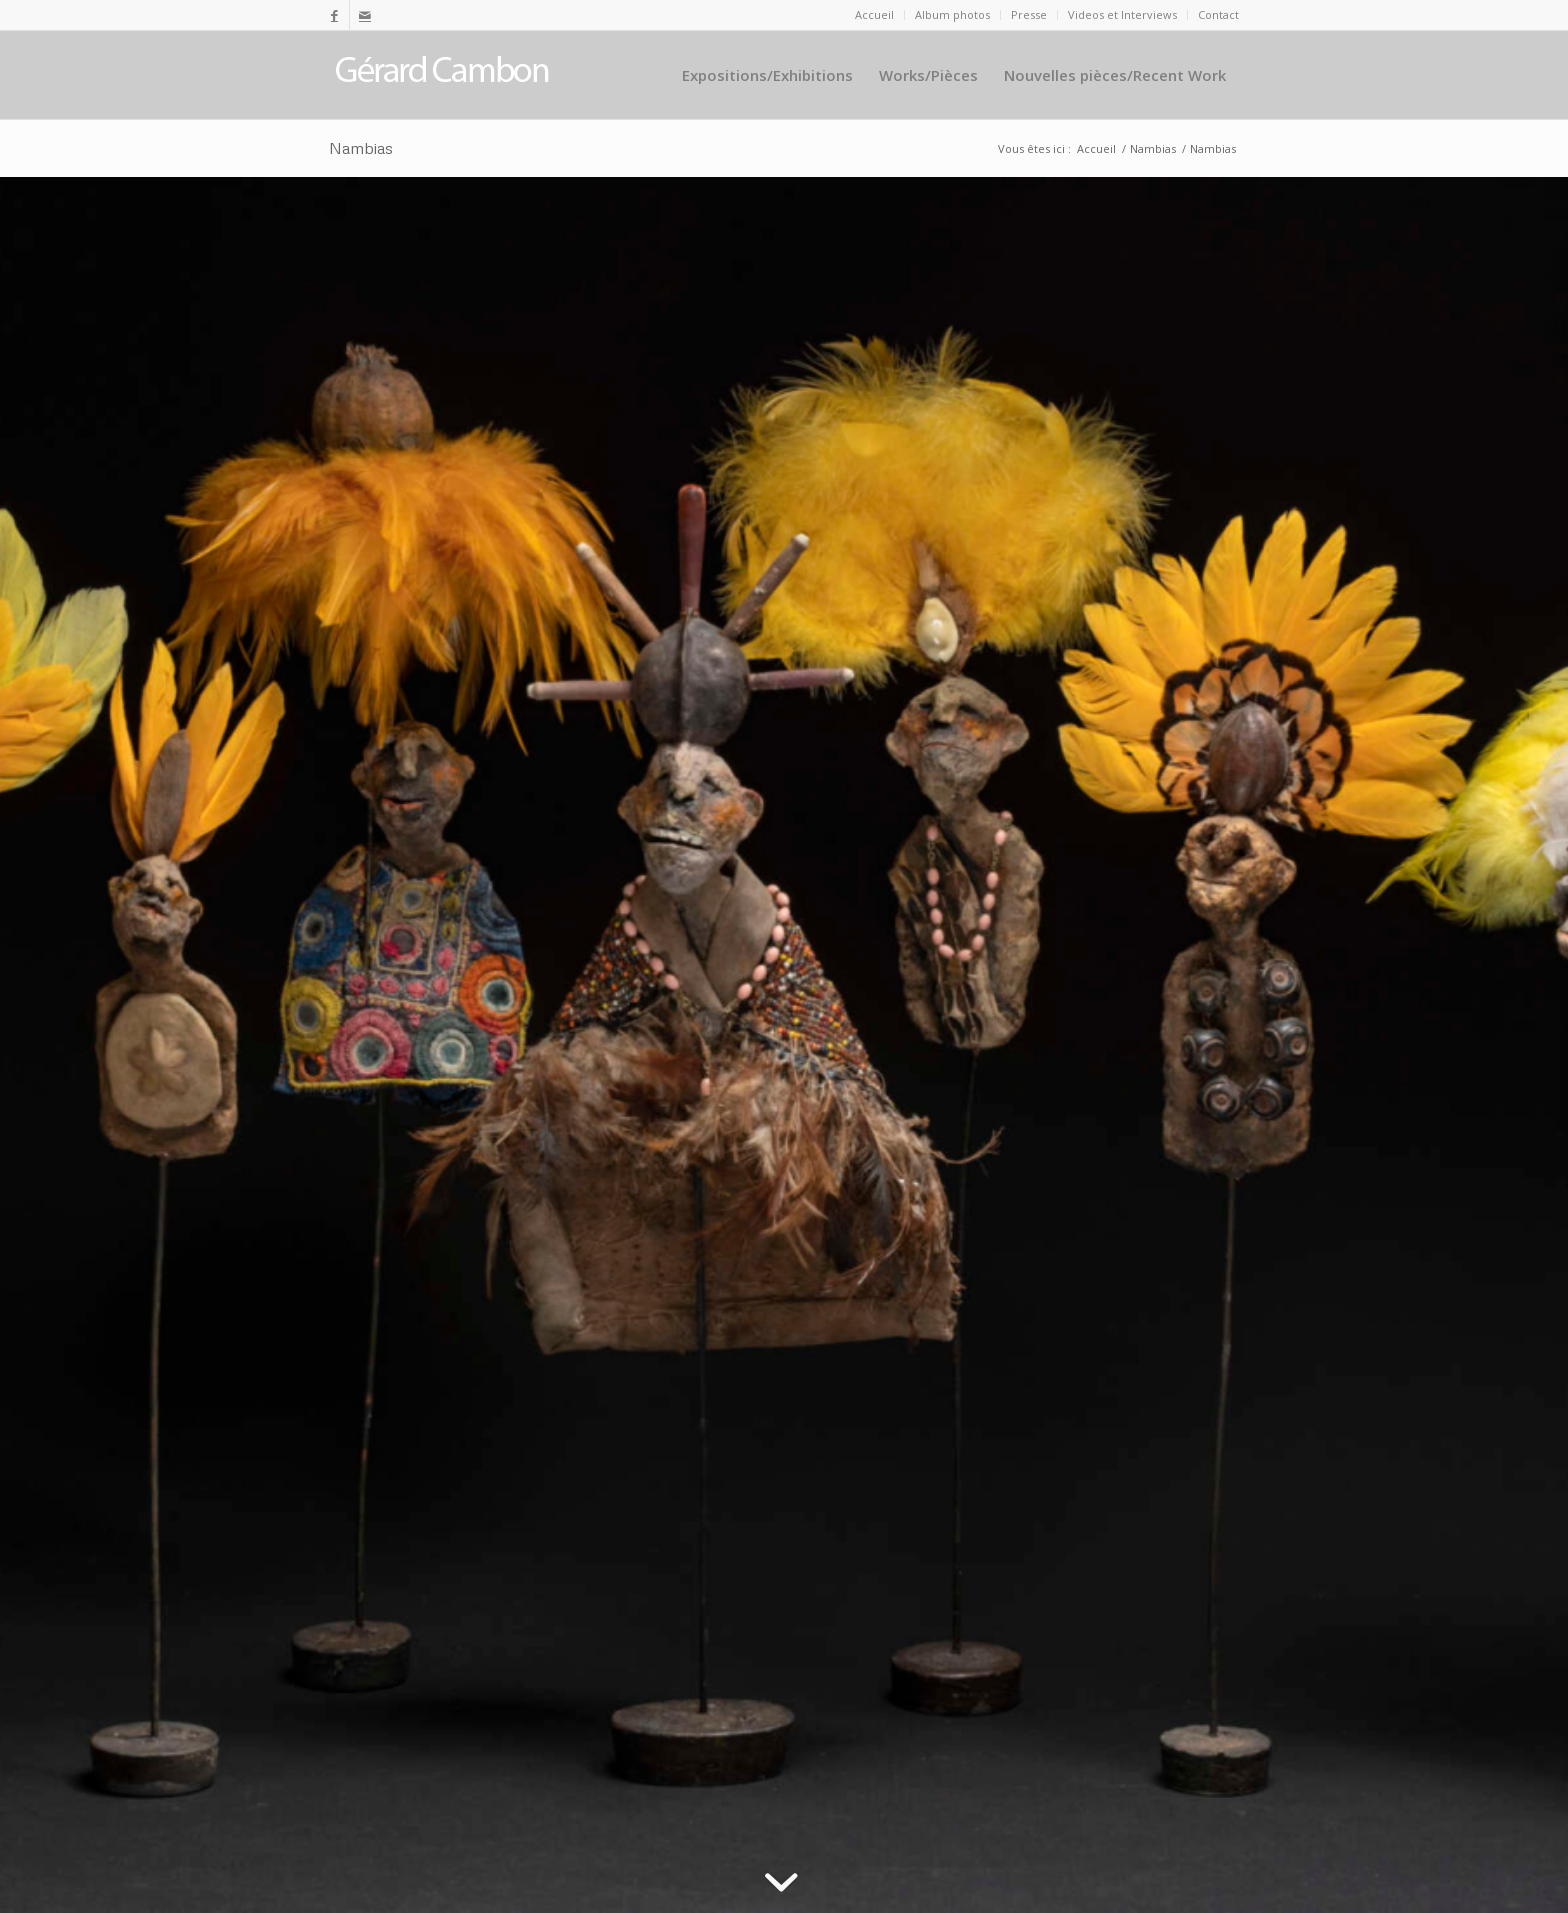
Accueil (874, 14)
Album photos (952, 14)
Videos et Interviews (1122, 14)
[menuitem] (875, 15)
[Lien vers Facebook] (334, 15)
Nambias (361, 148)
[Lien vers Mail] (365, 15)
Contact (1218, 14)
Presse (1029, 14)
